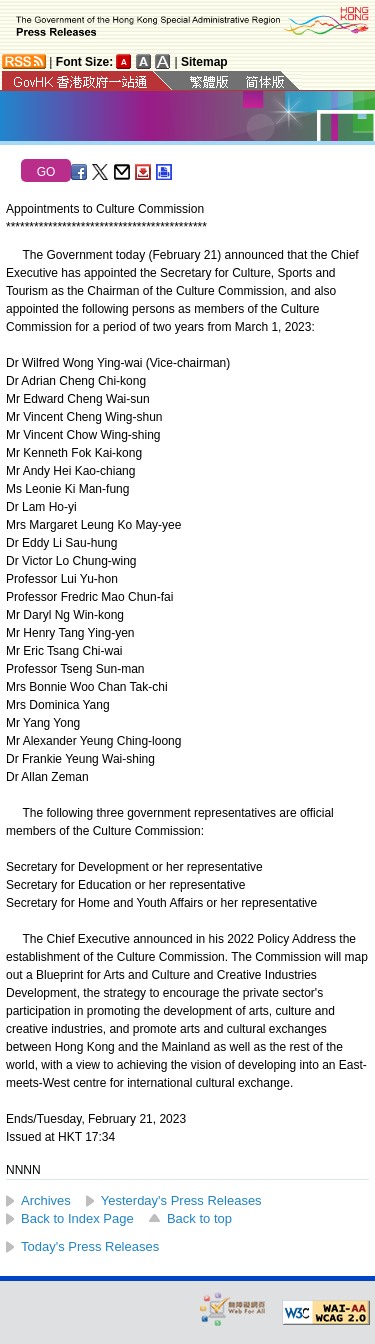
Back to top (199, 1218)
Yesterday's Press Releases (181, 1200)
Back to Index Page (77, 1218)
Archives (46, 1200)
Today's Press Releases (90, 1246)
